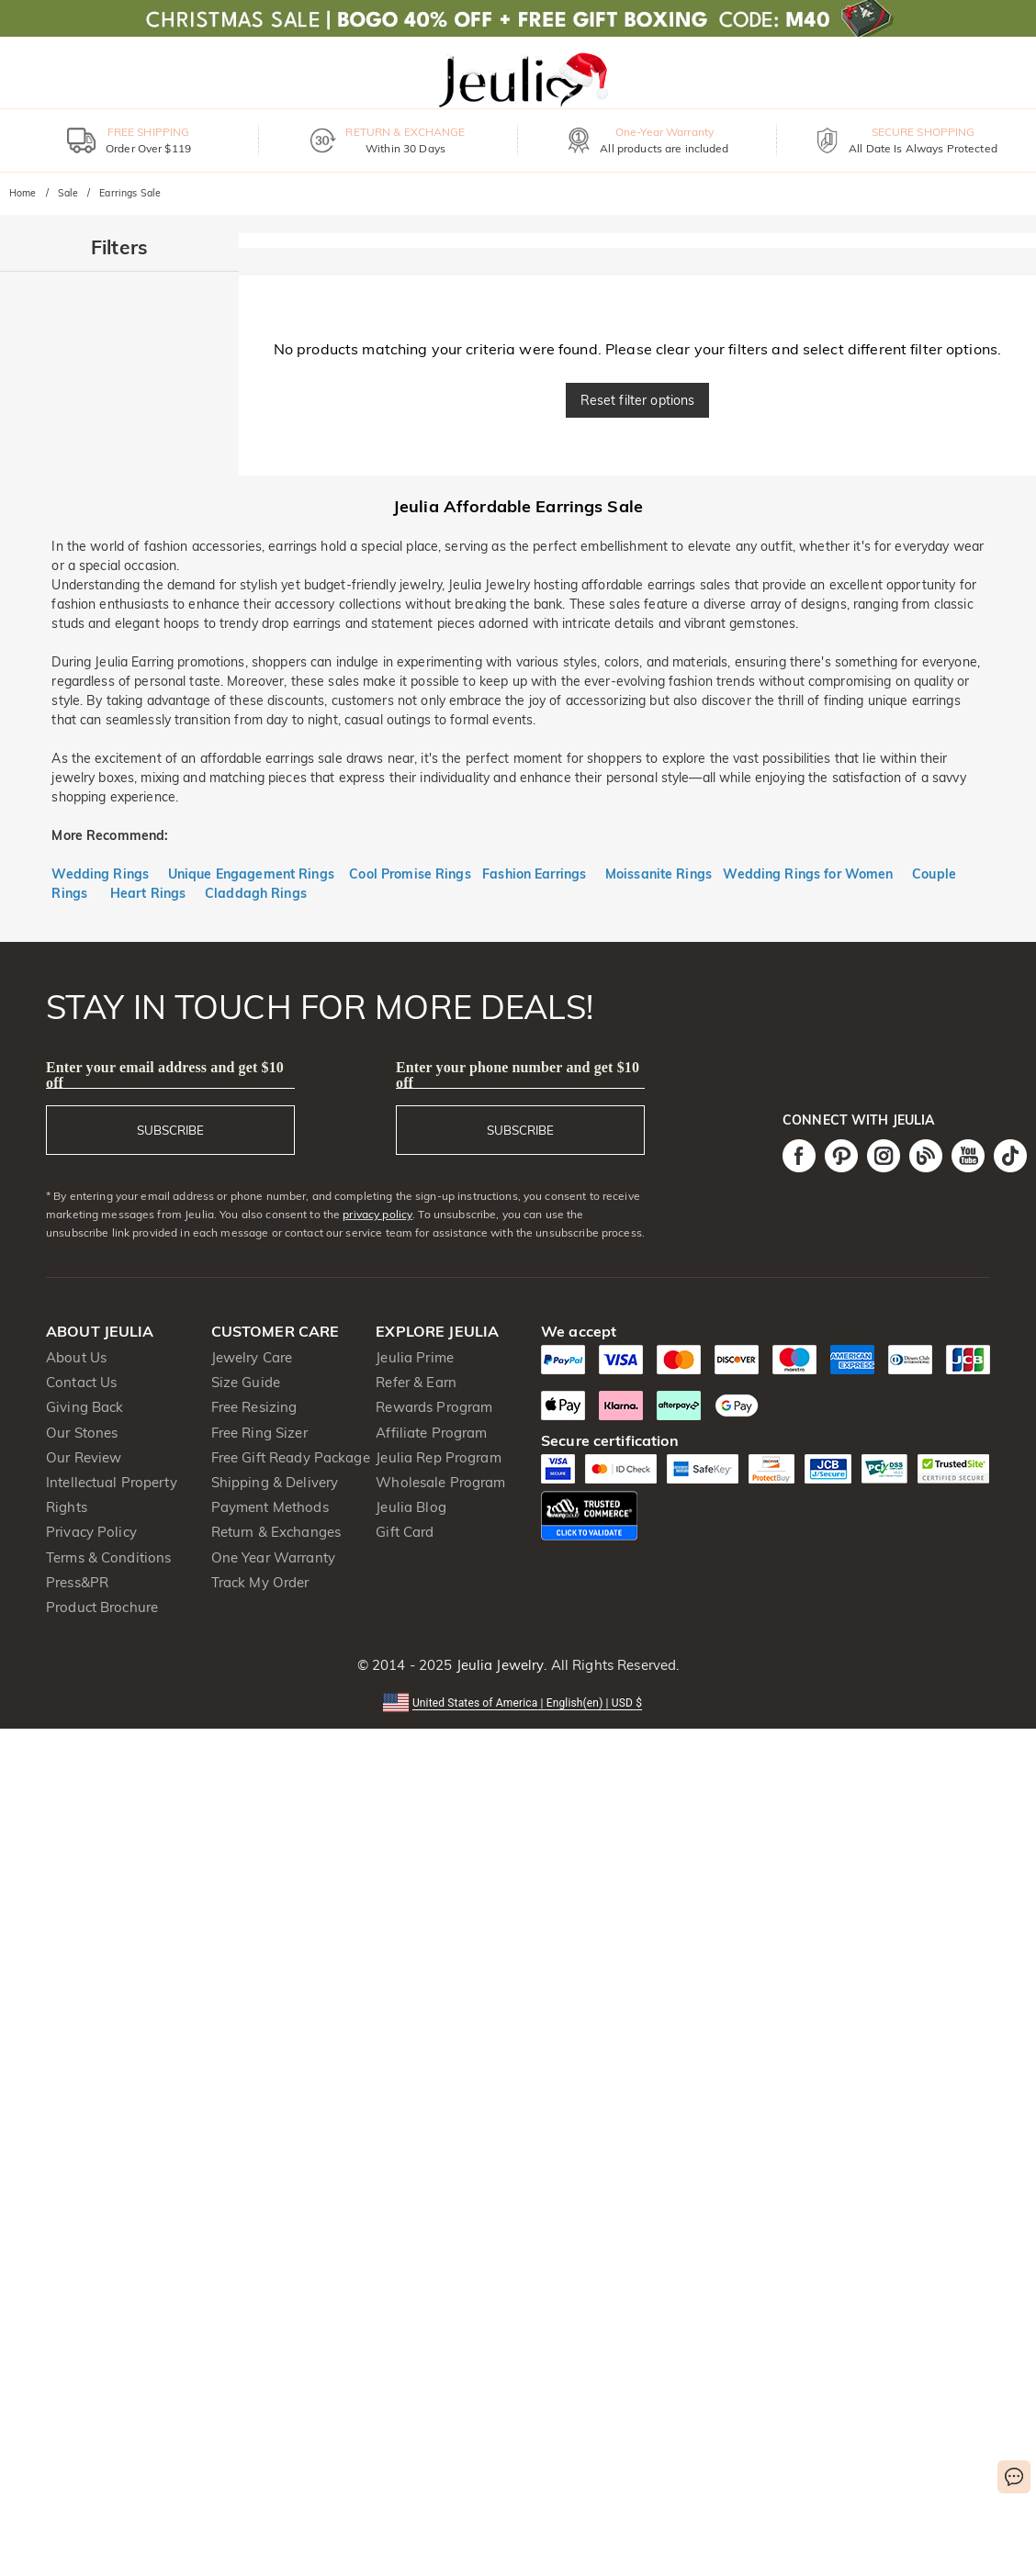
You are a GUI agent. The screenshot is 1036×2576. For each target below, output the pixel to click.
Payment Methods (270, 1507)
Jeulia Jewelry (498, 1665)
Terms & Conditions (108, 1557)
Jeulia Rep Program (438, 1457)
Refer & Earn (416, 1382)
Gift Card (405, 1531)
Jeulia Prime (415, 1357)
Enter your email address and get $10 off (165, 1075)
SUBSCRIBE (170, 1130)
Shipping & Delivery (275, 1482)
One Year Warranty (273, 1557)
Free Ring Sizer (259, 1432)
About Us (76, 1357)
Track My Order (260, 1582)
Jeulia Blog (410, 1507)
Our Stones (82, 1432)
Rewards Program (434, 1407)
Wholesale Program (440, 1482)
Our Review (83, 1457)
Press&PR (77, 1582)
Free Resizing (254, 1407)
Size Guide (245, 1382)
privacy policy (377, 1214)
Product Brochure (102, 1607)
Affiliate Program (431, 1432)
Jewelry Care (252, 1357)
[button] (518, 1701)
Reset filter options (637, 400)
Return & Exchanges (276, 1531)
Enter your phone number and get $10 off (517, 1075)
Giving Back (84, 1407)
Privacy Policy (91, 1531)
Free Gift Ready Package (290, 1457)
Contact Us (81, 1382)
